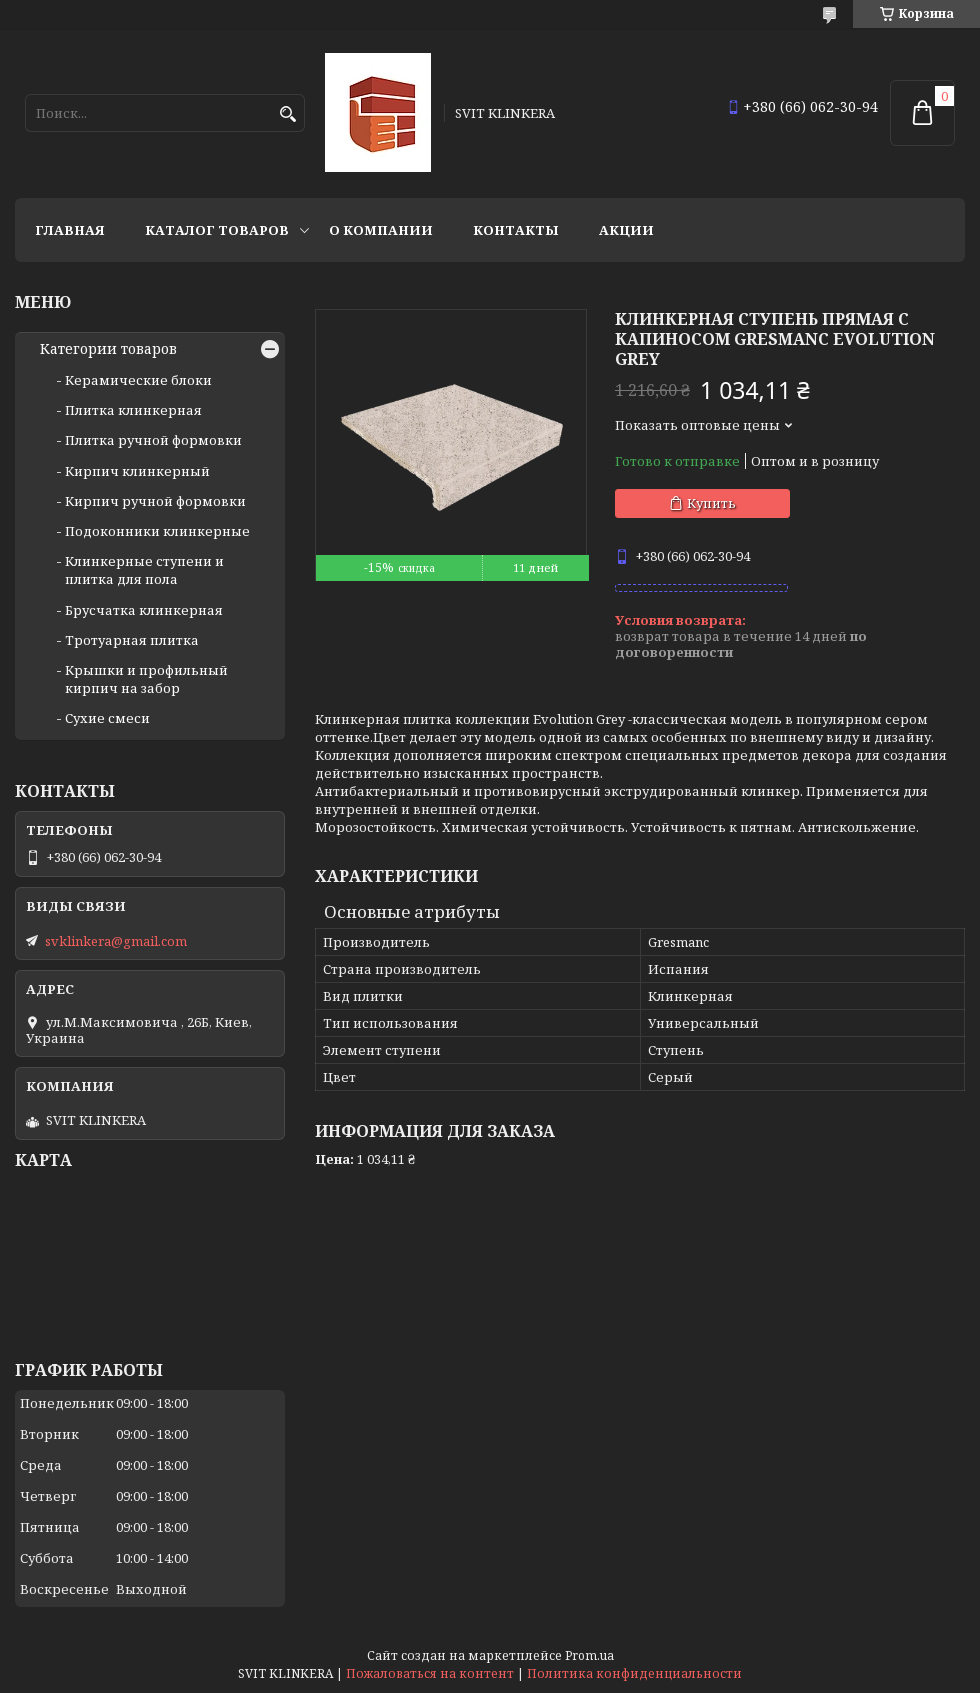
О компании (381, 230)
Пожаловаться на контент (430, 1673)
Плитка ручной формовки (153, 440)
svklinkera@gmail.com (116, 941)
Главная (70, 230)
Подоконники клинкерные (157, 531)
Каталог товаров (217, 230)
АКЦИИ (626, 230)
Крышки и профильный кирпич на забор (146, 679)
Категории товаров (108, 349)
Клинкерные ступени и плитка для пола (144, 570)
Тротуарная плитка (132, 640)
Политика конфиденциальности (634, 1673)
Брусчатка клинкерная (144, 610)
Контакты (516, 230)
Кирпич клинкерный (137, 471)
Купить (711, 503)
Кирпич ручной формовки (155, 501)
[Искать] (287, 114)
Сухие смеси (107, 718)
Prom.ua (589, 1655)
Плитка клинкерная (133, 410)
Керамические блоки (138, 380)
